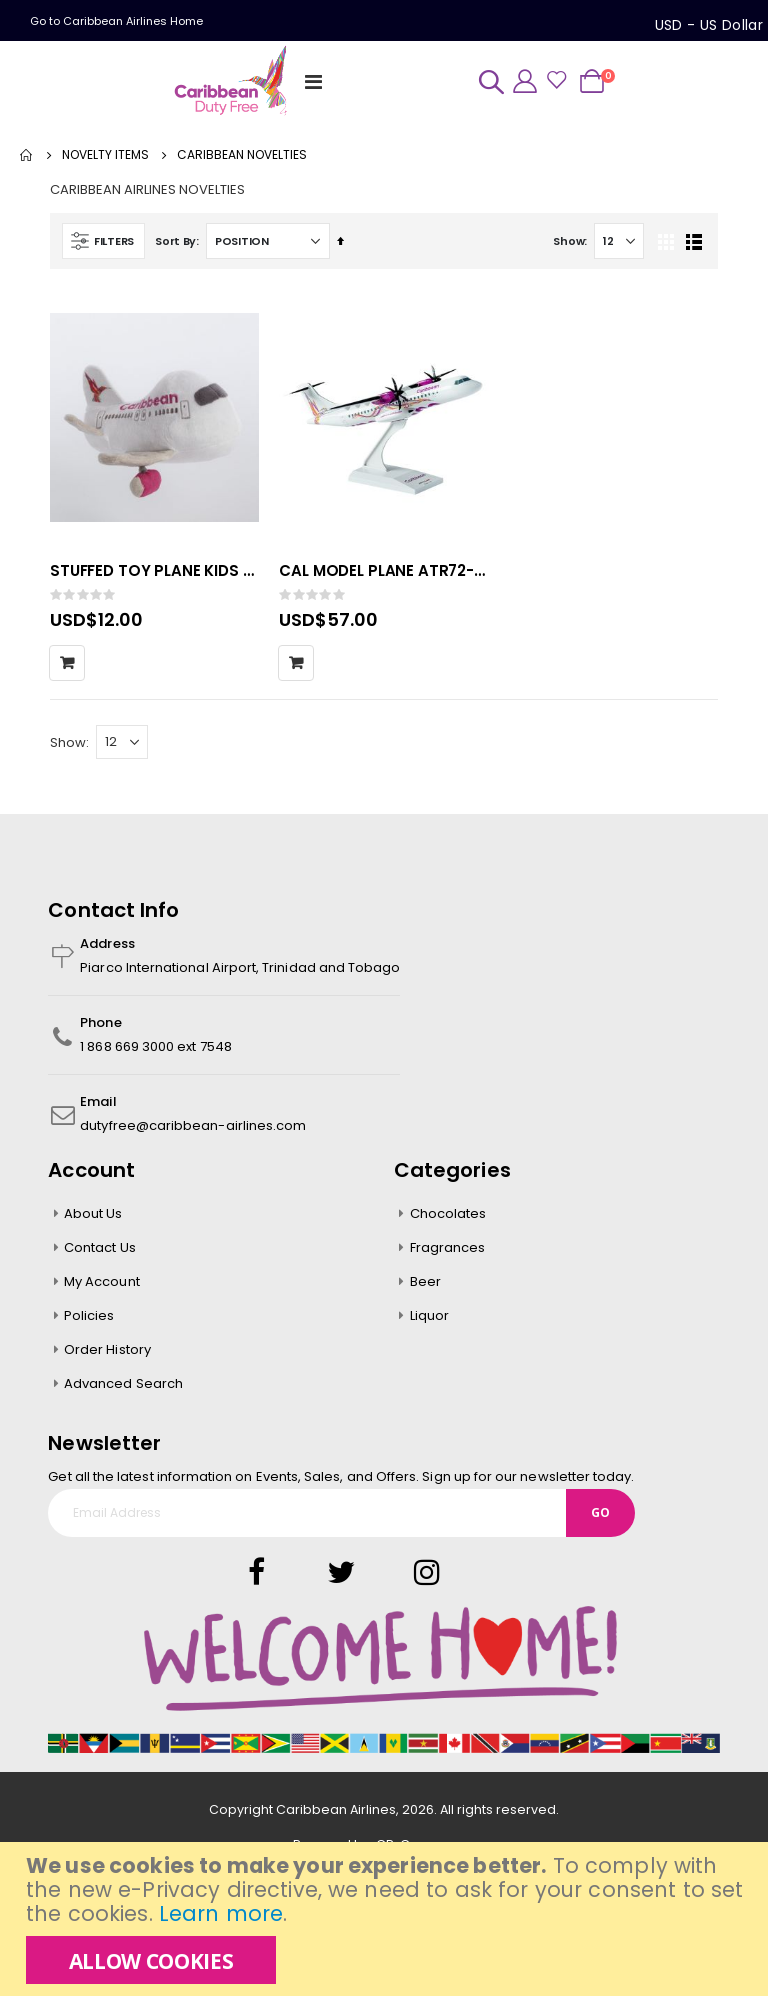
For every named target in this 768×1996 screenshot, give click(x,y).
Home (27, 155)
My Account (102, 1287)
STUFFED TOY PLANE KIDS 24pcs (154, 575)
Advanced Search (123, 1389)
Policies (89, 1321)
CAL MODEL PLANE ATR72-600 (383, 575)
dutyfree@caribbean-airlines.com (193, 1131)
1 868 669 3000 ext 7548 (156, 1052)
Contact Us (100, 1253)
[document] (386, 1919)
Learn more (221, 1913)
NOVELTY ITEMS (105, 155)
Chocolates (448, 1219)
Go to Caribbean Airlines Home (116, 21)
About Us (93, 1219)
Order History (107, 1355)
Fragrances (448, 1253)
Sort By (175, 245)
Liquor (429, 1321)
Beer (425, 1287)
